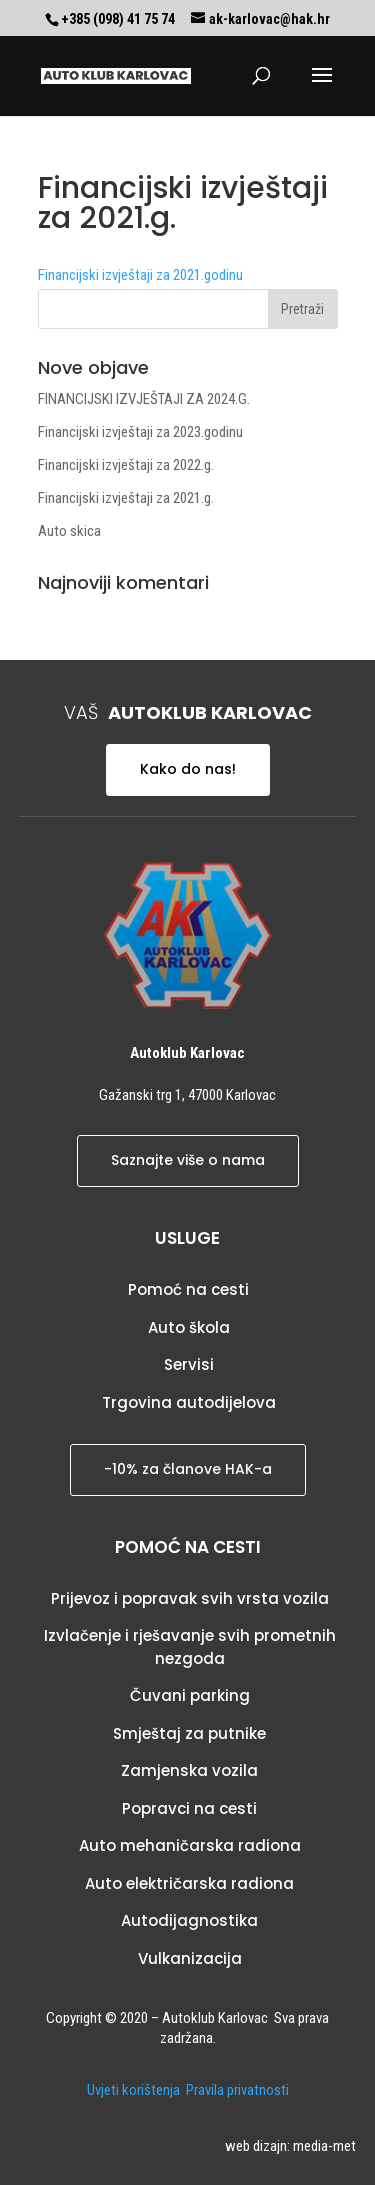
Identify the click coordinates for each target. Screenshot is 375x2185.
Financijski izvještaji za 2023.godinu (140, 432)
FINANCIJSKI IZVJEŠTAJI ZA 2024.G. (144, 399)
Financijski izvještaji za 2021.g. (126, 498)
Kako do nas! (188, 769)
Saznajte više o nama (188, 1160)
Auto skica (69, 531)
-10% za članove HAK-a (188, 1469)
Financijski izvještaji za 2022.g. (126, 465)
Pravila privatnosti (237, 2090)
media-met (324, 2146)
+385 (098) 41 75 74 (118, 19)
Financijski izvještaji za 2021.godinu (140, 275)
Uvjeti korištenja (133, 2090)
